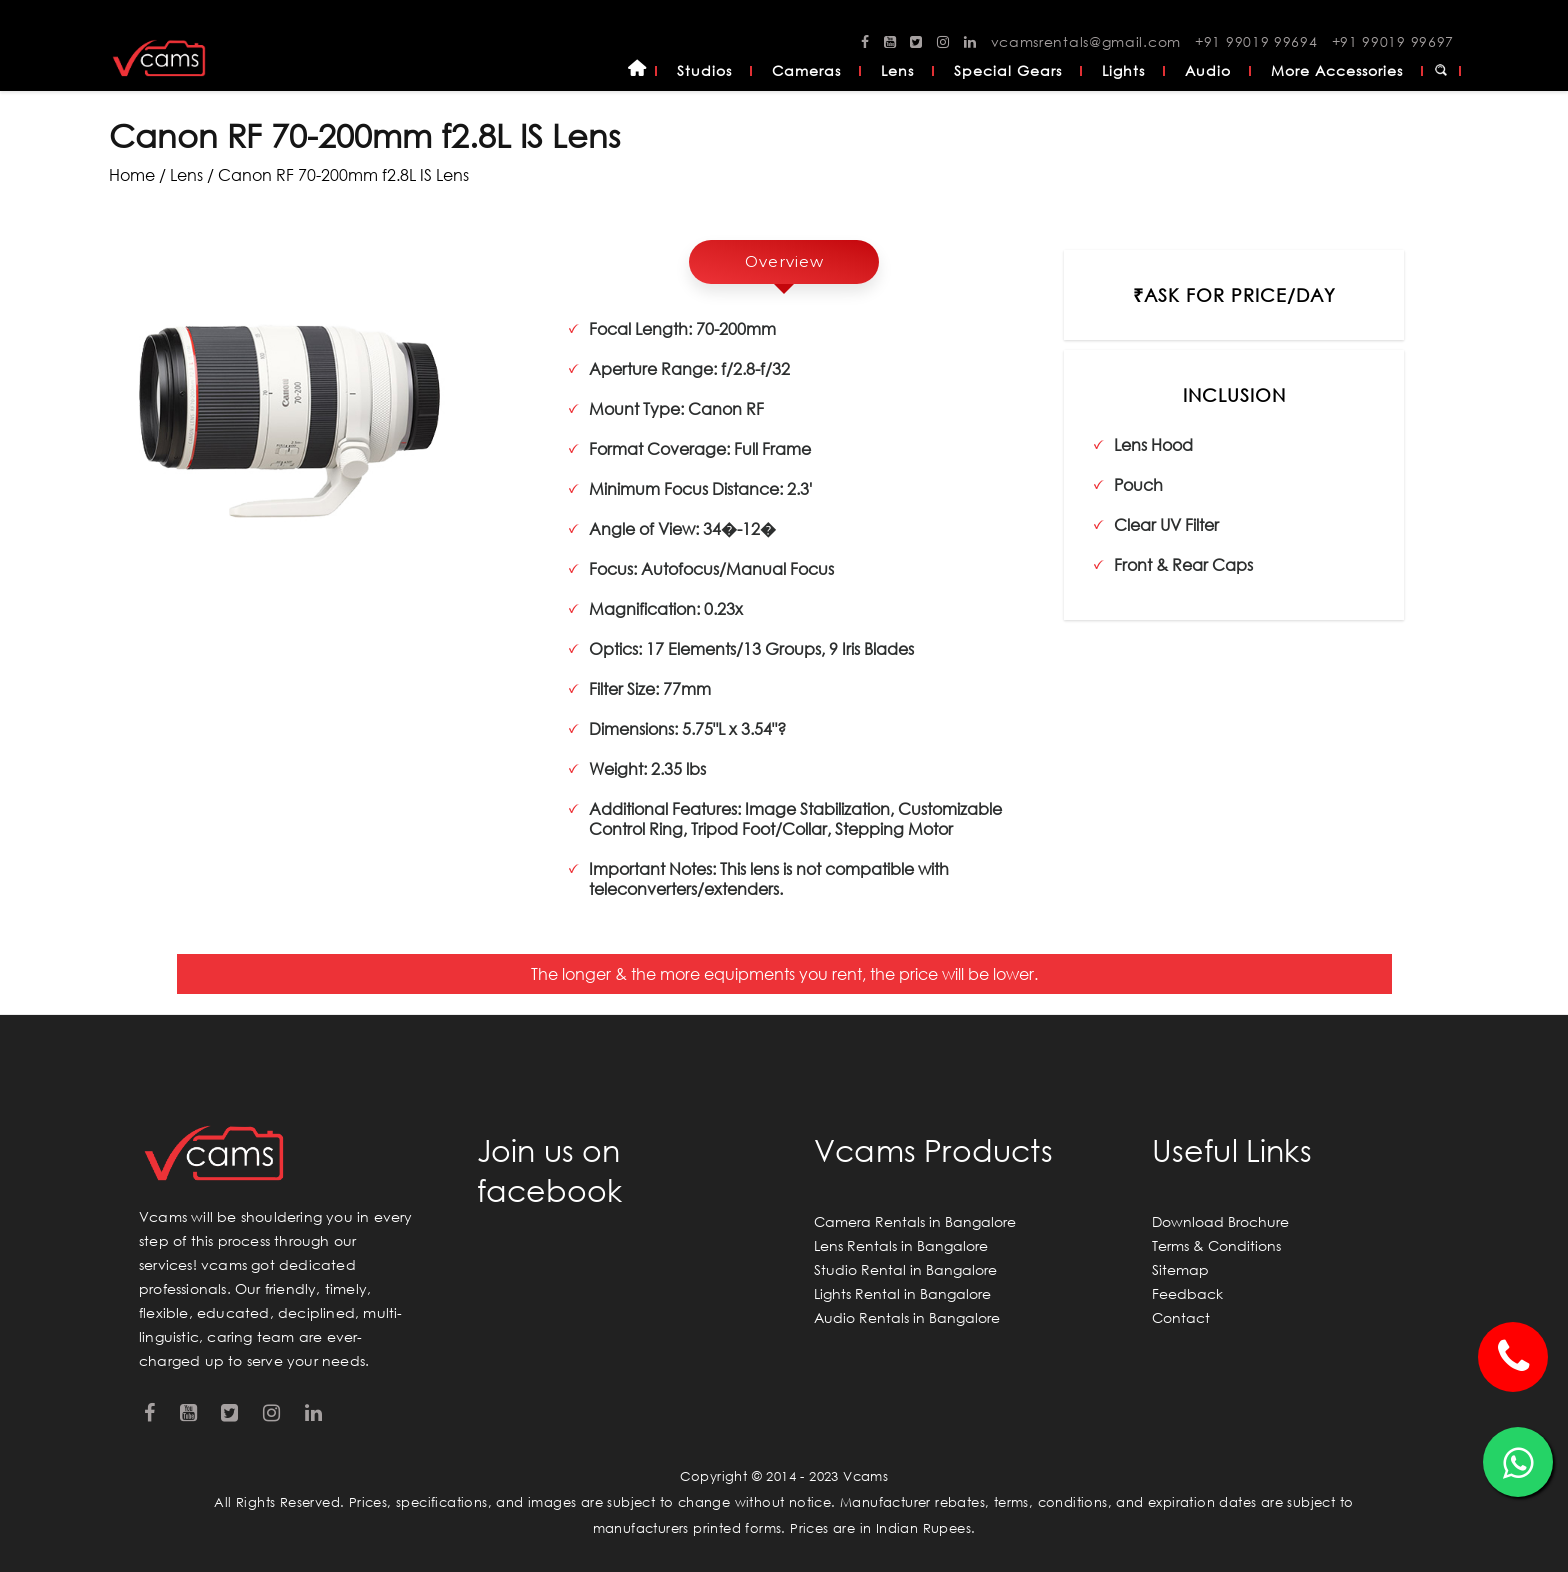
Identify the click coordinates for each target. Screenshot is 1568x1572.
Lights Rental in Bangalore (902, 1293)
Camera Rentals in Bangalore (915, 1221)
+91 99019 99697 (1393, 41)
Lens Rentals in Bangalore (901, 1245)
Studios (704, 70)
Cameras (806, 70)
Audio (1208, 70)
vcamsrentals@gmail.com (1086, 41)
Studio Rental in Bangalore (905, 1269)
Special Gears (1008, 70)
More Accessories (1337, 70)
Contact (1181, 1317)
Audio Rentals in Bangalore (907, 1317)
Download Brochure (1220, 1221)
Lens (897, 70)
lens (186, 174)
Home (637, 71)
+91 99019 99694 (1256, 41)
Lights (1123, 70)
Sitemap (1180, 1269)
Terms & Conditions (1216, 1245)
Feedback (1187, 1293)
